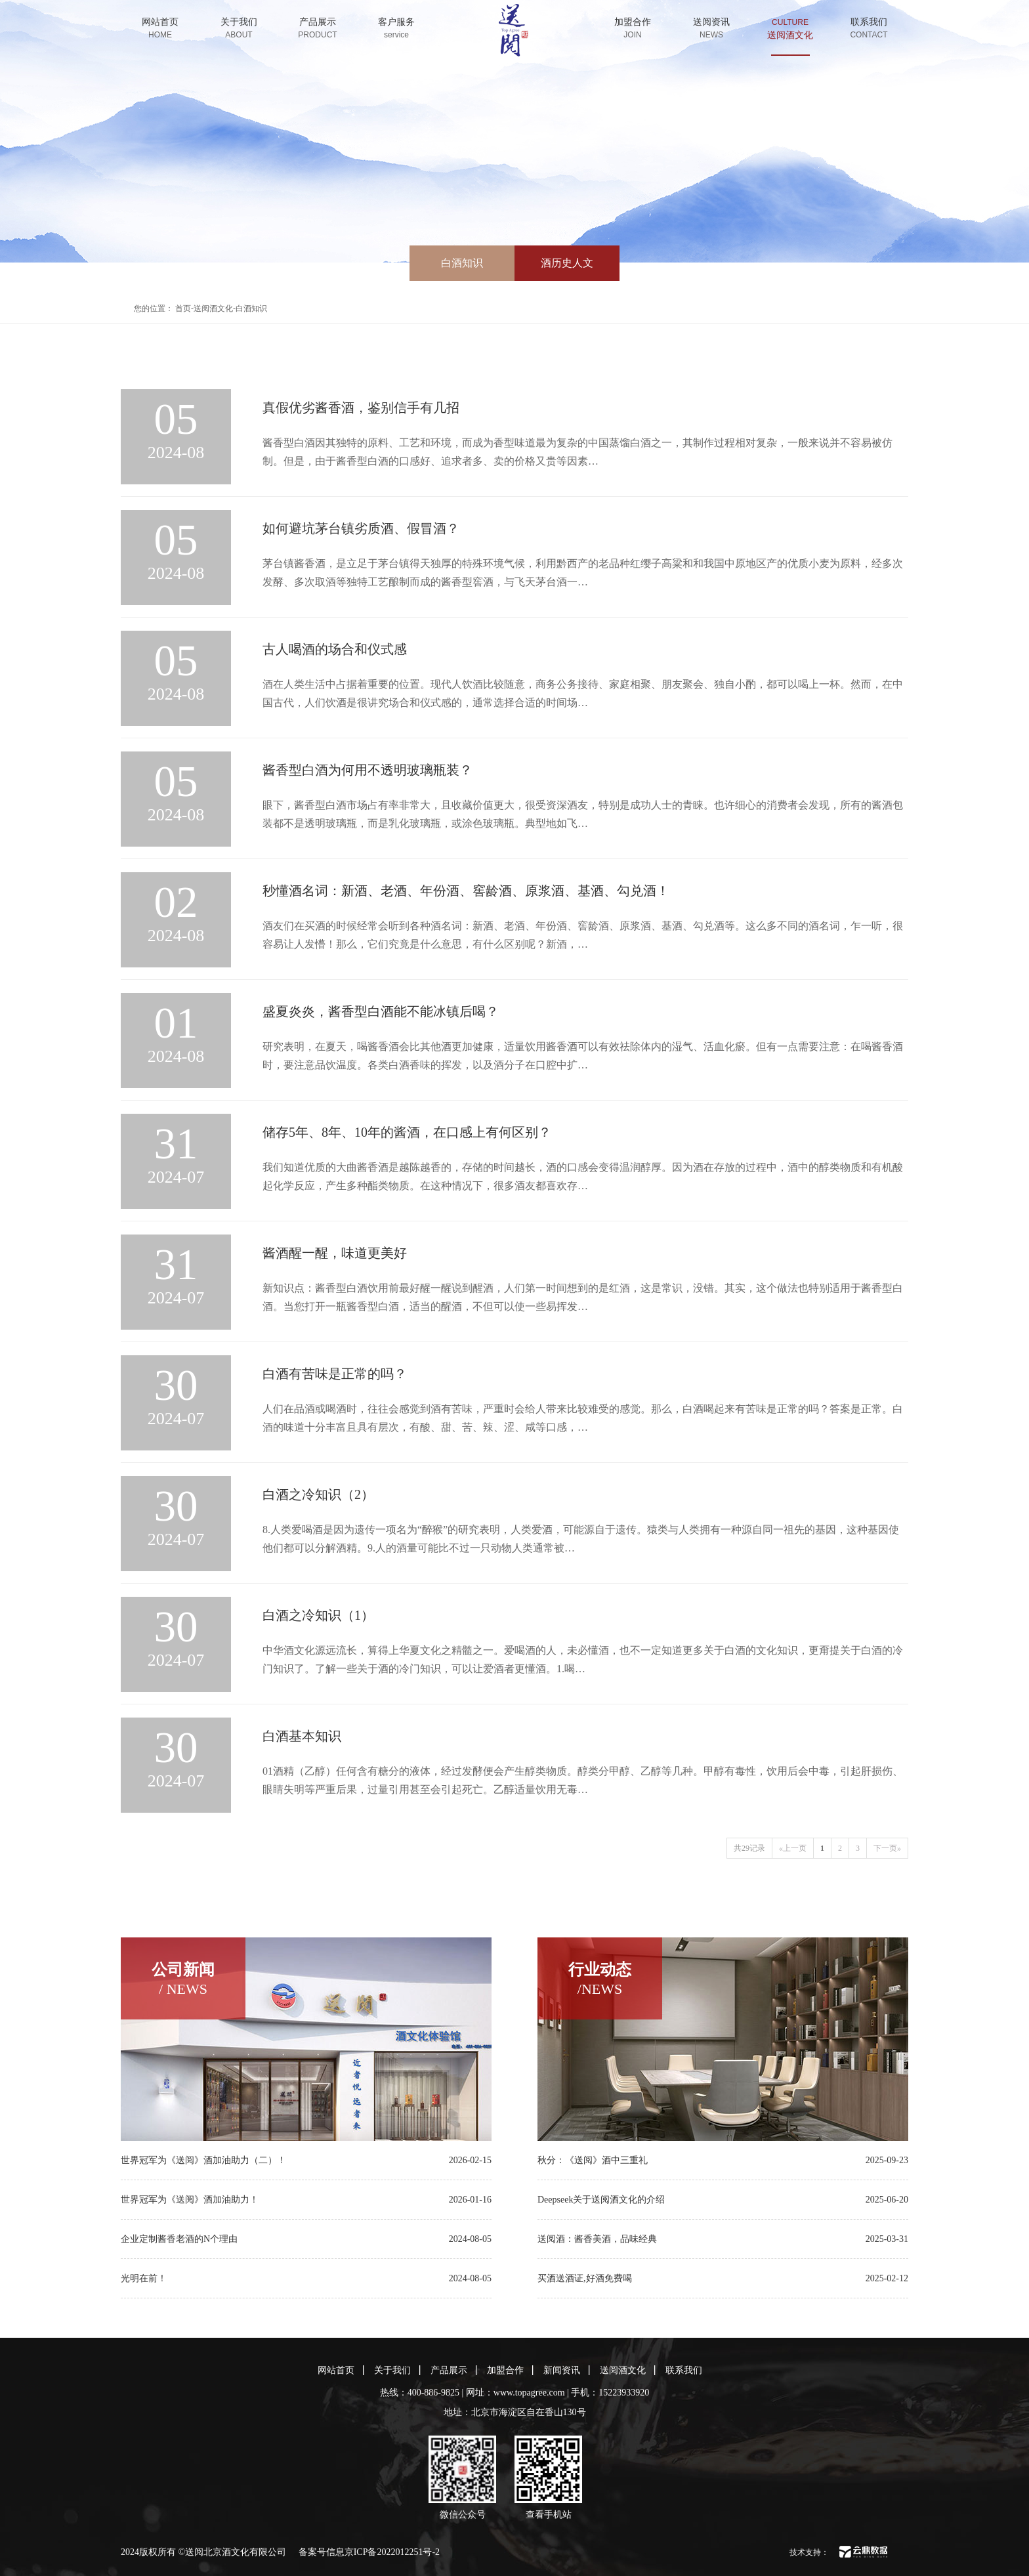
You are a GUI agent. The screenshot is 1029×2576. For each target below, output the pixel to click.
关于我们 (239, 28)
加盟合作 (632, 28)
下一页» (887, 1848)
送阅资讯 (711, 28)
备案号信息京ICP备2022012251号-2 (369, 2552)
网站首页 (160, 28)
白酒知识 (462, 262)
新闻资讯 (561, 2370)
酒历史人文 (567, 262)
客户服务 (396, 28)
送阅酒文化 (790, 35)
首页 (183, 308)
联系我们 (869, 28)
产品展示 (317, 28)
